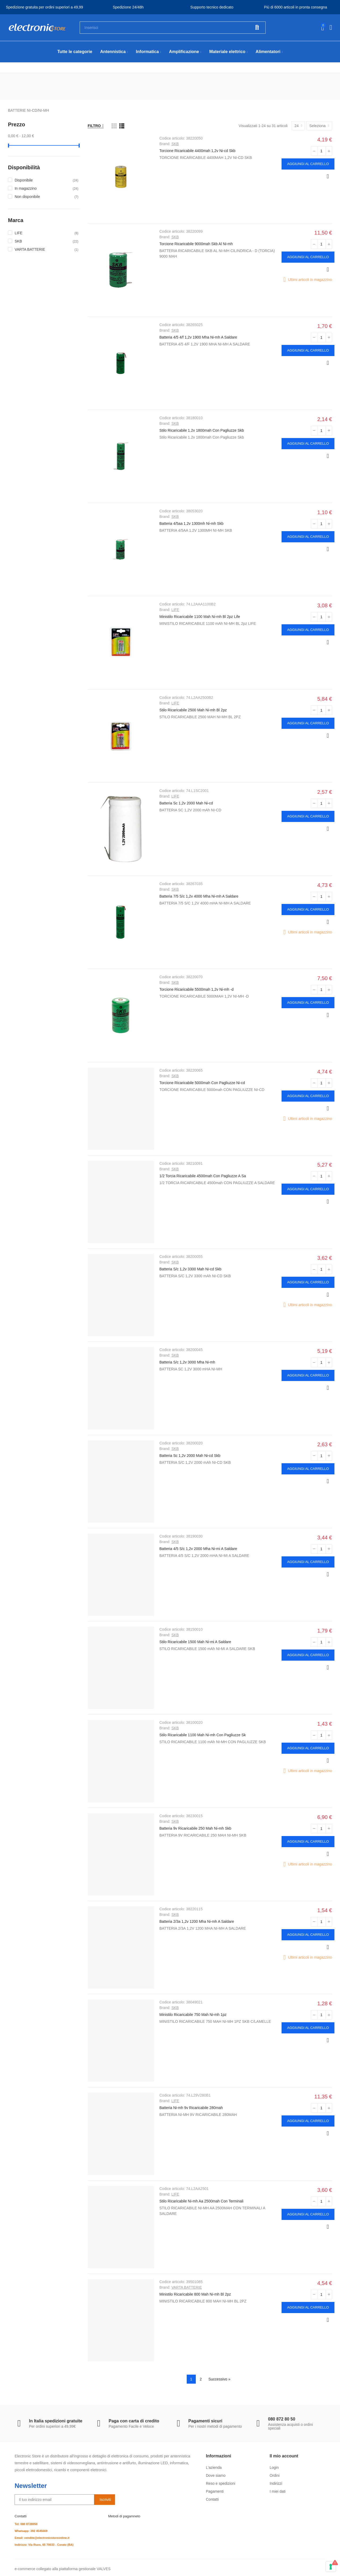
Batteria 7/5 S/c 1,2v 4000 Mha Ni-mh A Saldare (198, 896)
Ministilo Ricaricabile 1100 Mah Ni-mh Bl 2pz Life (199, 616)
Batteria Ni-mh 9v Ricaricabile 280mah (191, 2108)
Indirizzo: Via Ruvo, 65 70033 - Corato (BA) (44, 2544)
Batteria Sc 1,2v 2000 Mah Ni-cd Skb (189, 1455)
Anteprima (328, 176)
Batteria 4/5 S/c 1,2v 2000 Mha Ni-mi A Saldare (198, 1549)
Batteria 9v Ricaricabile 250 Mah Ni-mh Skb (195, 1828)
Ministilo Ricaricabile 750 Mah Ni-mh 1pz (193, 2014)
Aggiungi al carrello (308, 164)
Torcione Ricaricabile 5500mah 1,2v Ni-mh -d (196, 989)
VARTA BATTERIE (186, 2287)
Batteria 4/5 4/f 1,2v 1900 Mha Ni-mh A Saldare (198, 337)
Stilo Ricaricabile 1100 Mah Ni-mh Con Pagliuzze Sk (202, 1735)
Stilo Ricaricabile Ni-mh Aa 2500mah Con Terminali (201, 2201)
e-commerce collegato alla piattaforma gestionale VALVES (62, 2569)
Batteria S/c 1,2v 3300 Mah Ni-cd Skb (190, 1269)
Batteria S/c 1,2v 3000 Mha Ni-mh (187, 1362)
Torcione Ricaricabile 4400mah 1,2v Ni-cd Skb (197, 151)
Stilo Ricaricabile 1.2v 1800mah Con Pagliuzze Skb (201, 430)
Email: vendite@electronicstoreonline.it (42, 2537)
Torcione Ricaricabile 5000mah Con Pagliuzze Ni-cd (202, 1083)
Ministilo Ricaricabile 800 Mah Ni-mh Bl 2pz (195, 2294)
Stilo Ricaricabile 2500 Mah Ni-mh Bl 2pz (193, 710)
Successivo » (219, 2379)
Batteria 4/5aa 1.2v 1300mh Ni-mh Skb (191, 523)
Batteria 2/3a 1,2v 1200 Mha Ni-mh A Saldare (196, 1921)
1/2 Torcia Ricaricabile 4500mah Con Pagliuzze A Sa (202, 1176)
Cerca (257, 27)
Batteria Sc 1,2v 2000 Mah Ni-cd (186, 803)
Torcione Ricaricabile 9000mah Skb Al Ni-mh (196, 244)
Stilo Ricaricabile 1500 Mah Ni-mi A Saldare (195, 1642)
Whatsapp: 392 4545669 (31, 2530)
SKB (175, 144)
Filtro (94, 126)
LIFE (175, 610)
